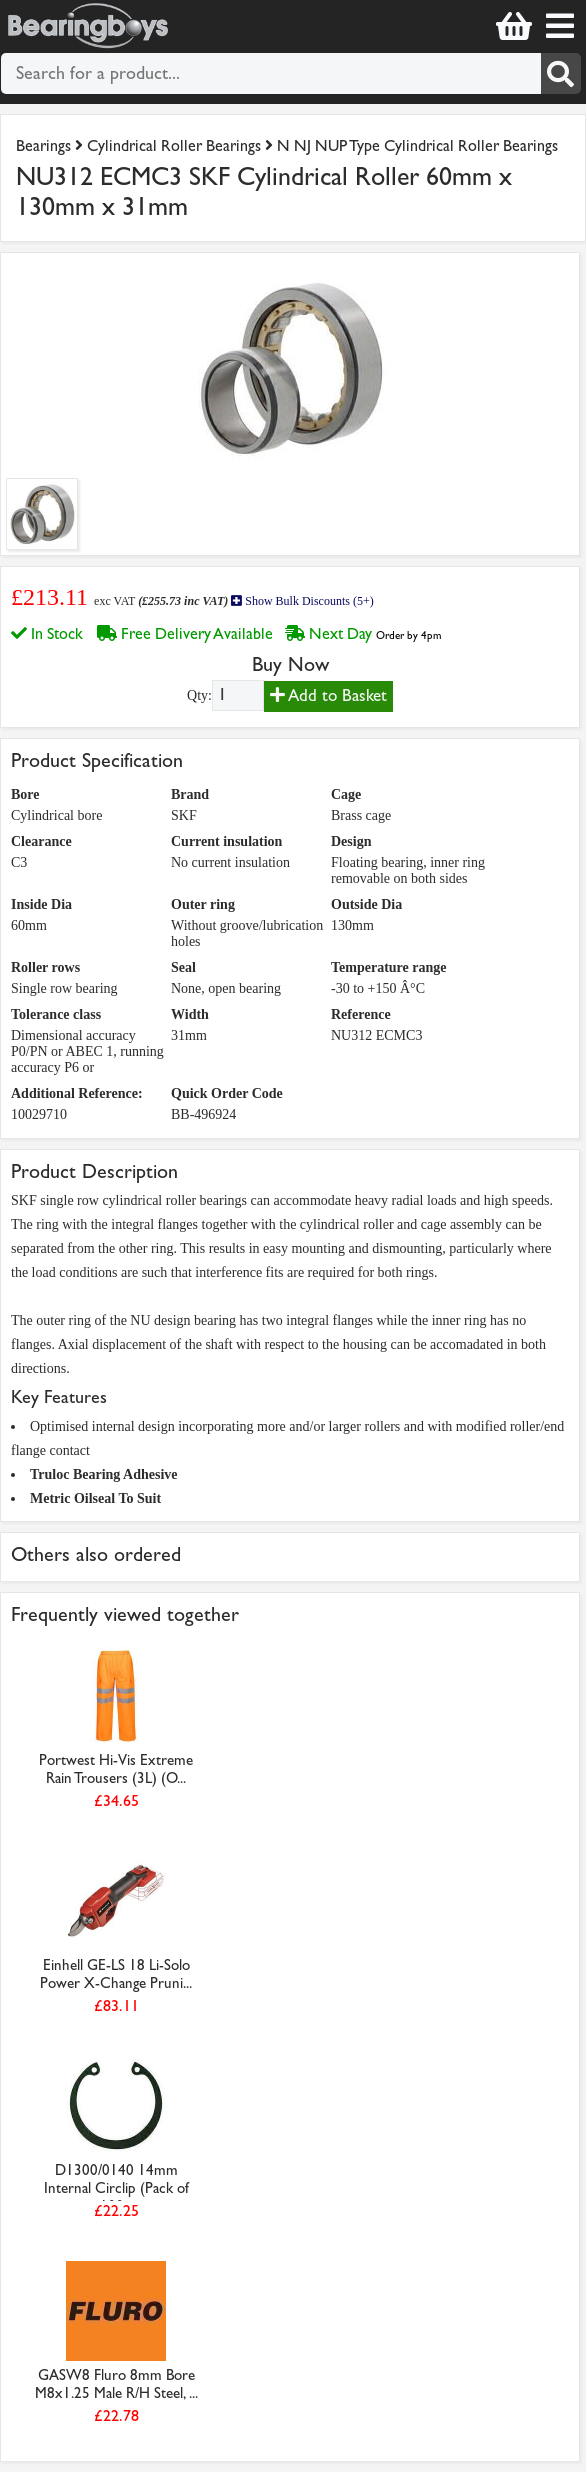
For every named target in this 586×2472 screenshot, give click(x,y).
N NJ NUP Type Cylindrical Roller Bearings (417, 145)
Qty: (199, 695)
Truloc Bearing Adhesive (104, 1474)
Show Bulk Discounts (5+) (302, 601)
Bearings (43, 145)
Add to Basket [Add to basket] (328, 695)
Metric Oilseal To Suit (95, 1498)
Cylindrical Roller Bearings (174, 145)
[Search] (561, 73)
